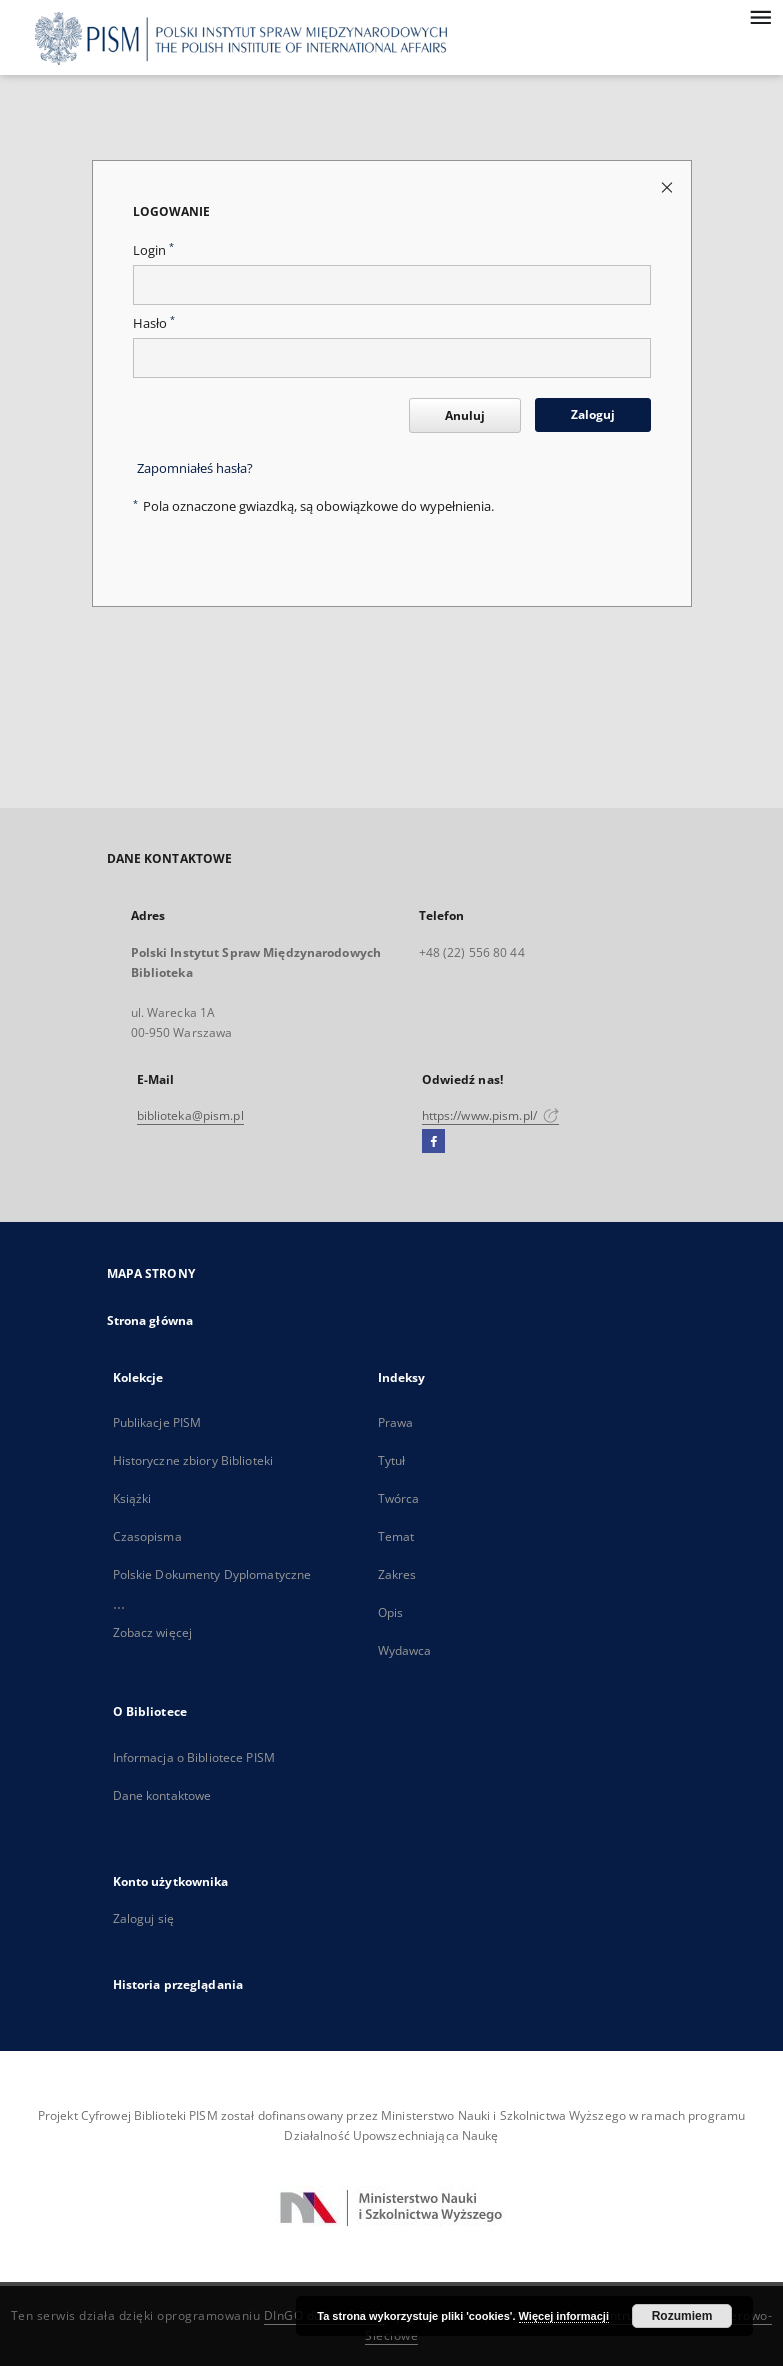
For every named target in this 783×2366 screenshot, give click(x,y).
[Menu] (760, 16)
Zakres (397, 1574)
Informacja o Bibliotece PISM (194, 1757)
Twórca (399, 1498)
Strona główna (150, 1320)
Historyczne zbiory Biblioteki (193, 1460)
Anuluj (465, 415)
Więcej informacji (564, 2316)
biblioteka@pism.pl (190, 1115)
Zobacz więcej (153, 1632)
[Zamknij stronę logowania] (668, 186)
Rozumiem (682, 2316)
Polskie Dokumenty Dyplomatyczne (212, 1574)
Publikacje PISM (157, 1422)
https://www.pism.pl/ (491, 1115)
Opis (390, 1612)
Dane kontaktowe (162, 1795)
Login (153, 250)
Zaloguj (593, 414)
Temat (396, 1536)
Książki (132, 1498)
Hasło (154, 323)
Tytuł (392, 1460)
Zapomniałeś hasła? (195, 468)
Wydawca (405, 1650)
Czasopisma (147, 1536)
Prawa (396, 1422)
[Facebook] (433, 1142)
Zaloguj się (144, 1918)
